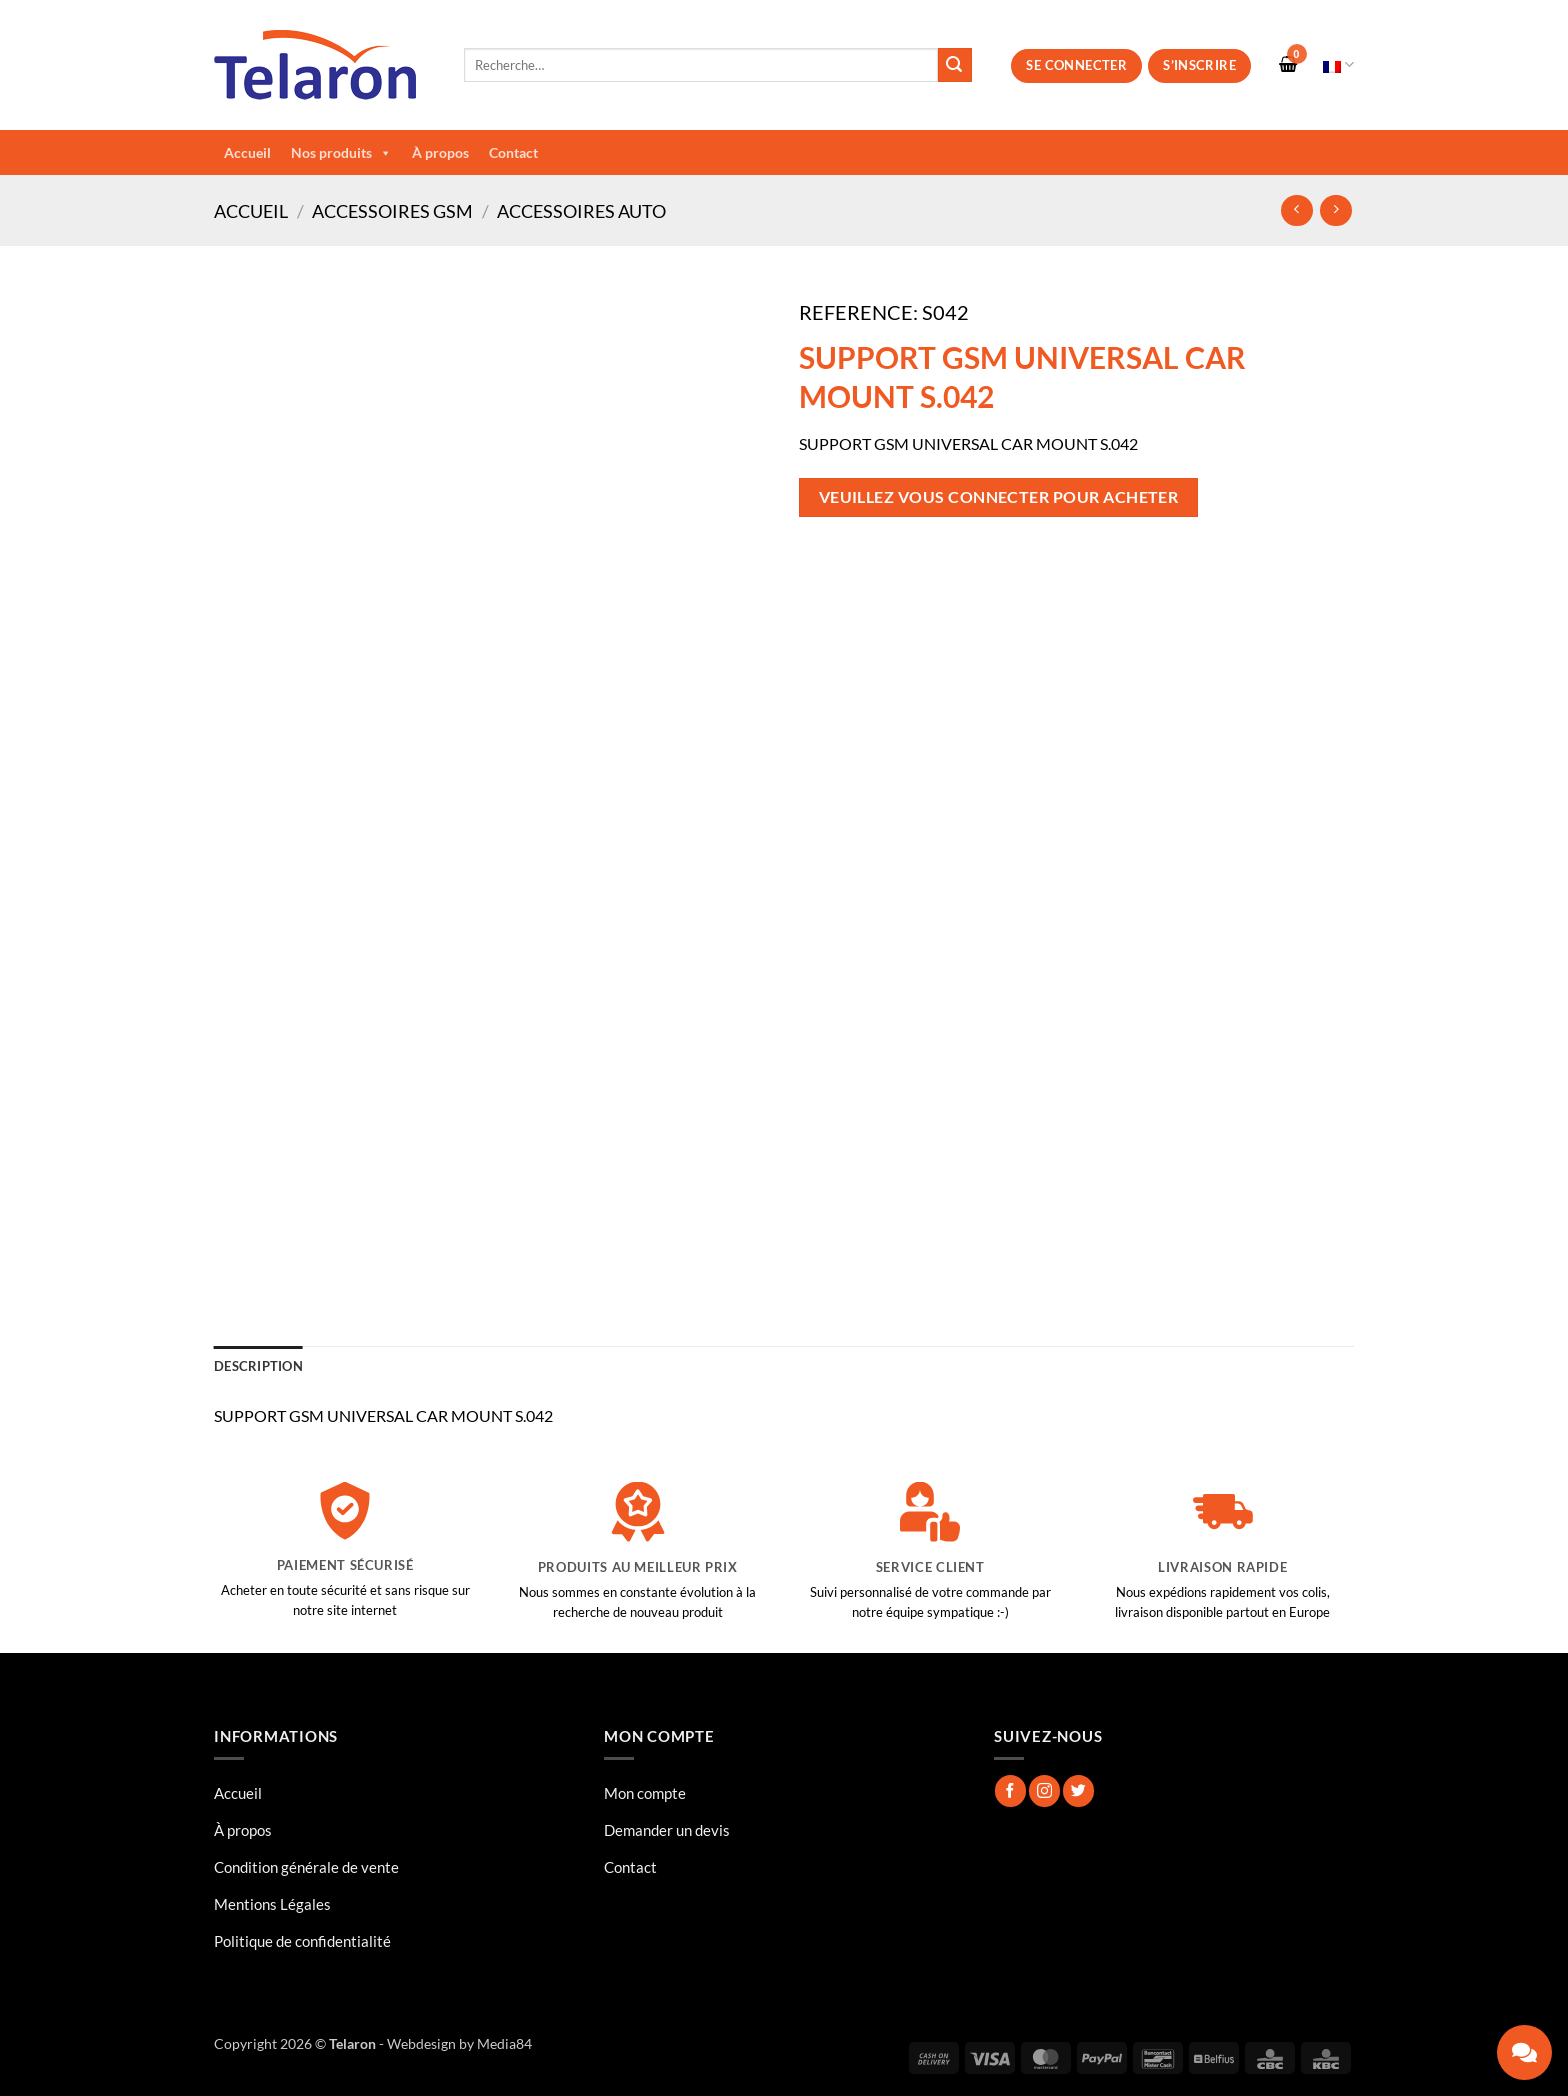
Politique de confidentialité (302, 1941)
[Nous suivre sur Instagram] (1044, 1790)
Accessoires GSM (392, 211)
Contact (513, 152)
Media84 (504, 2043)
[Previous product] (1335, 210)
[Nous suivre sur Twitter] (1078, 1790)
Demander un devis (667, 1830)
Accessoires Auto (581, 211)
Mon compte (645, 1793)
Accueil (247, 152)
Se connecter (1076, 65)
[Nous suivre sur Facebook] (1010, 1790)
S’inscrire (1199, 65)
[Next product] (1296, 210)
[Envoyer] (955, 65)
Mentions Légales (272, 1904)
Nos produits (341, 153)
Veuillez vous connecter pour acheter (999, 497)
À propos (440, 152)
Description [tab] (258, 1366)
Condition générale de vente (306, 1867)
